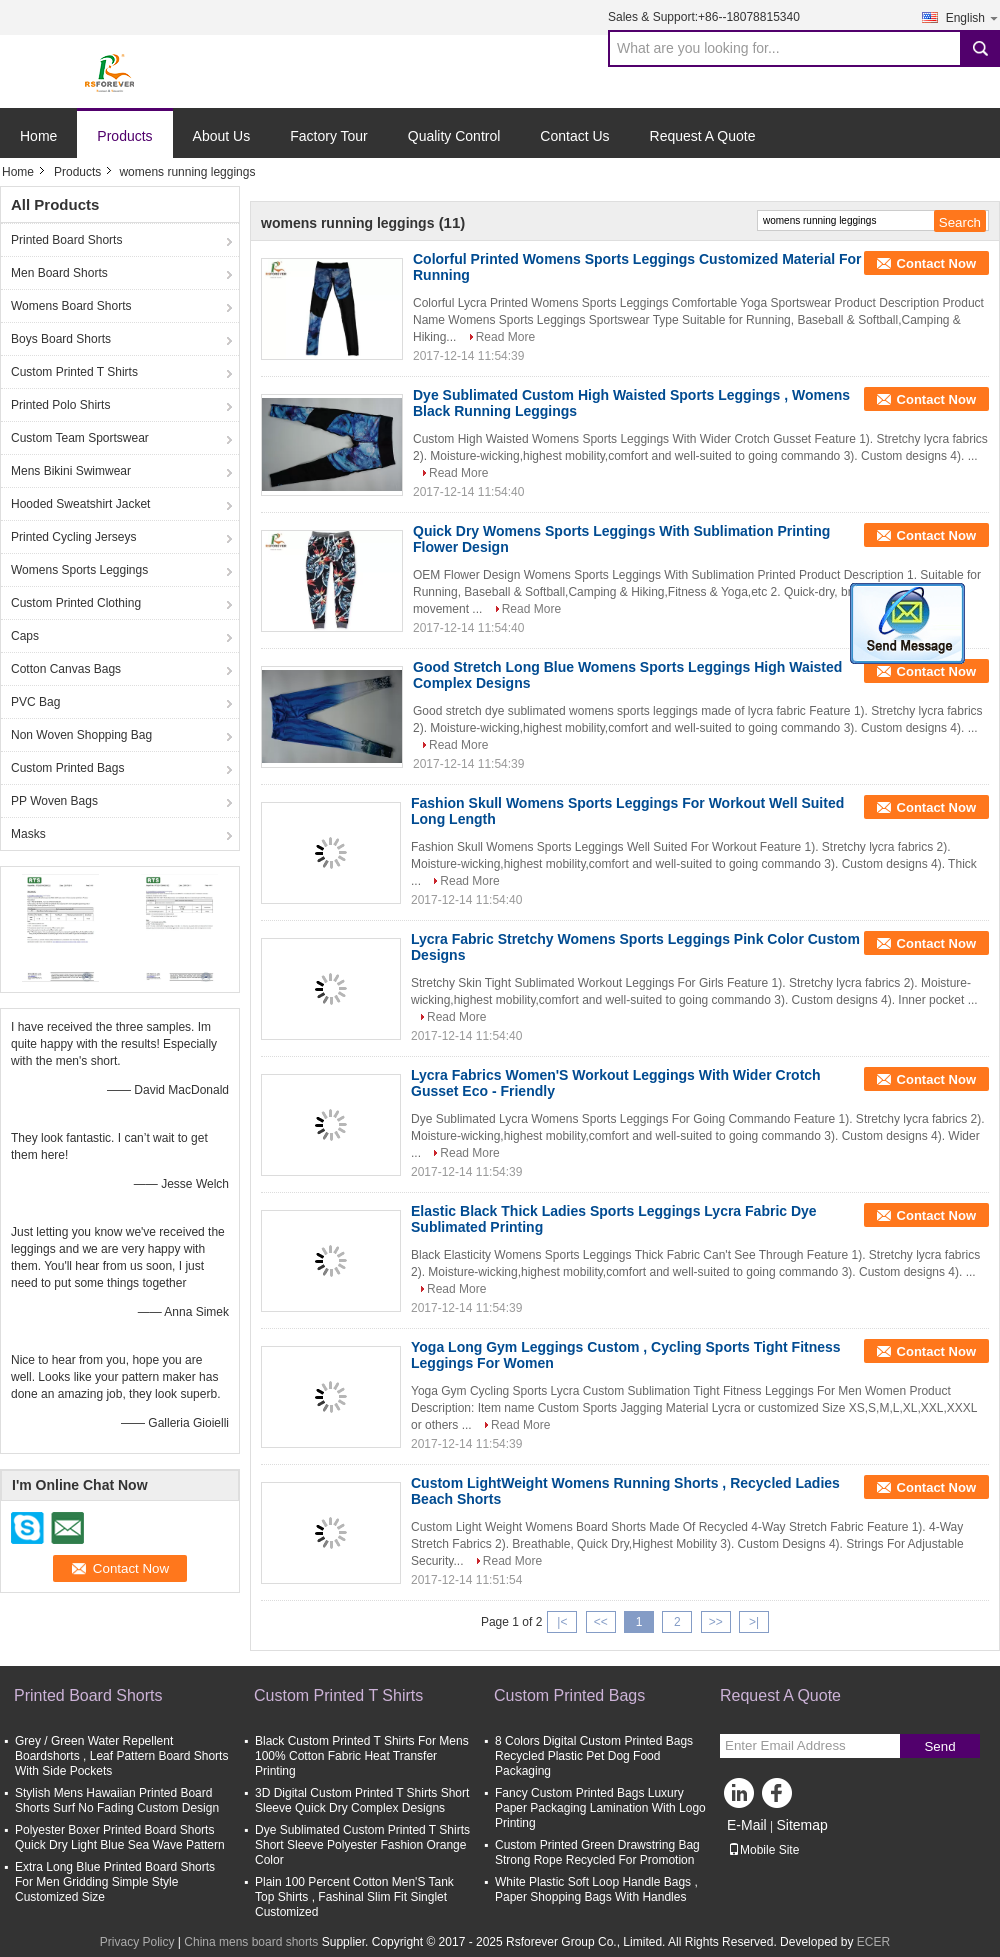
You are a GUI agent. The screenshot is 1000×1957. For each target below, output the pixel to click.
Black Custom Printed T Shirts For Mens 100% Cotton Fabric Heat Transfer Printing (362, 1756)
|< (562, 1622)
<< (601, 1622)
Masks (28, 834)
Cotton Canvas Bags (66, 669)
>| (754, 1622)
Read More (505, 337)
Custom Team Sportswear (80, 438)
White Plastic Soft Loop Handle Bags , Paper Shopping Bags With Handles (596, 1889)
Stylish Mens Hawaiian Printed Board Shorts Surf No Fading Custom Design (117, 1800)
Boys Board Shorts (61, 339)
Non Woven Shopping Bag (81, 735)
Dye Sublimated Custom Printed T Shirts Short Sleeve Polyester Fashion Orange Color (362, 1845)
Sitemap (801, 1825)
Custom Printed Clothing (76, 603)
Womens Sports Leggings (79, 570)
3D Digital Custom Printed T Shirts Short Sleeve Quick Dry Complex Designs (362, 1800)
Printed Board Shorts (66, 240)
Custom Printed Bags (67, 768)
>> (716, 1622)
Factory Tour (329, 136)
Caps (25, 636)
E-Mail (747, 1825)
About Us (222, 136)
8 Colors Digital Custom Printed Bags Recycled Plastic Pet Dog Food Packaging (594, 1756)
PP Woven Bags (54, 801)
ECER (873, 1942)
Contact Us (574, 136)
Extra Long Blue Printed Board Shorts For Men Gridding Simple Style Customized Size (115, 1882)
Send (939, 1746)
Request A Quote (703, 136)
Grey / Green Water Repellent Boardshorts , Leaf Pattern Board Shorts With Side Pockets (121, 1756)
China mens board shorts (251, 1942)
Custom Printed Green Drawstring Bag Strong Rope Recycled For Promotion (597, 1852)
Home (38, 136)
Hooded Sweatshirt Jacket (80, 504)
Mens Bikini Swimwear (71, 471)
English (973, 17)
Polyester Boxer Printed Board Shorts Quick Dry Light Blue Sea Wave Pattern (120, 1837)
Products (124, 136)
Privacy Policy (137, 1942)
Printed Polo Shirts (60, 405)
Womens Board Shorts (71, 306)
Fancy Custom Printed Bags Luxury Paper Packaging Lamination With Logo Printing (600, 1808)
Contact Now (936, 263)
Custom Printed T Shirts (74, 372)
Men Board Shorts (59, 273)
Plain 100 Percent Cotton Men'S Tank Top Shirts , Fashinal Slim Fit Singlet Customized (354, 1897)
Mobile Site (763, 1850)
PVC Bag (35, 702)
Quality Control (454, 136)
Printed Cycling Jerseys (73, 537)
